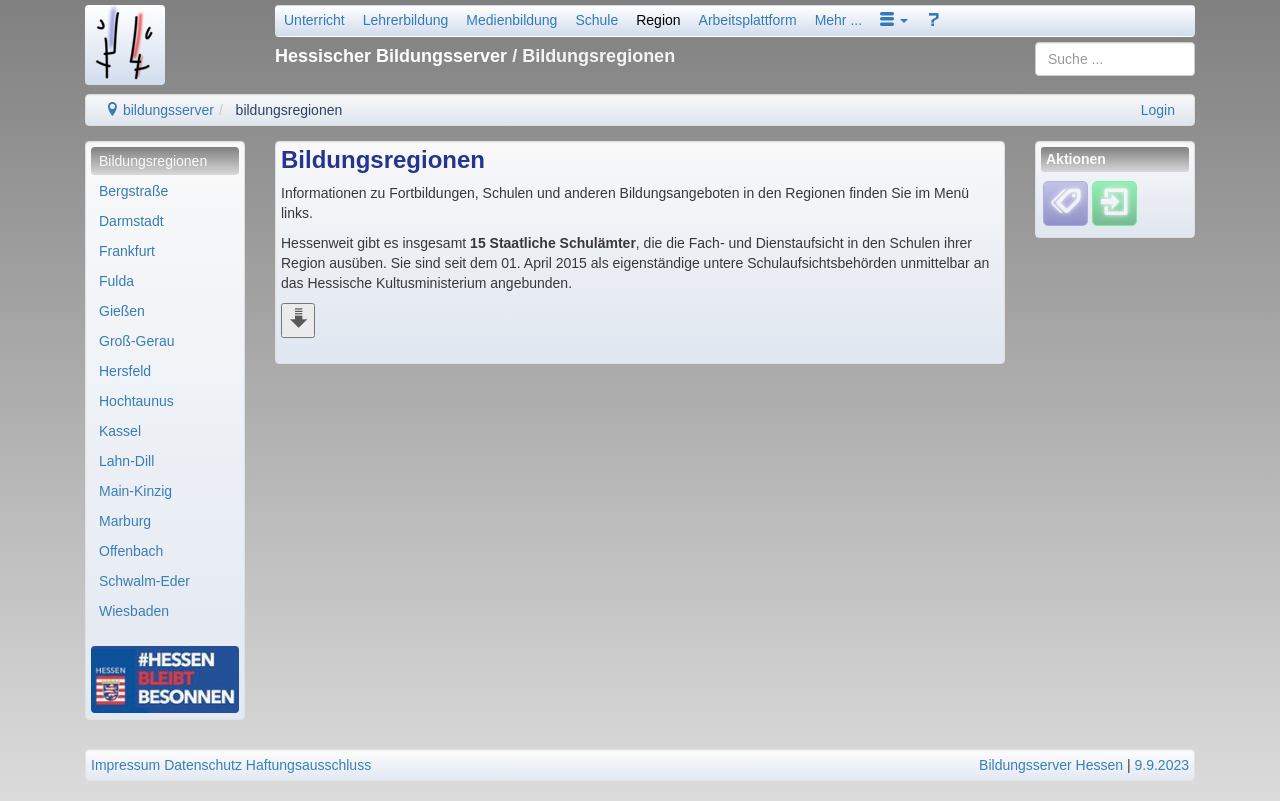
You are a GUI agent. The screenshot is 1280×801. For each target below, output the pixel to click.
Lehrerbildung (406, 20)
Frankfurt (127, 251)
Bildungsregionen (153, 161)
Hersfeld (125, 371)
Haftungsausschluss (308, 765)
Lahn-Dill (126, 461)
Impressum (125, 765)
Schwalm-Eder (144, 581)
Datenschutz (203, 765)
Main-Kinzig (135, 491)
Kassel (120, 431)
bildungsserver (159, 110)
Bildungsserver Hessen (1051, 765)
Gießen (122, 311)
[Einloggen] (1114, 203)
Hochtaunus (136, 401)
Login (1158, 110)
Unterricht (314, 20)
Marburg (125, 521)
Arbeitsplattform (748, 20)
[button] (894, 20)
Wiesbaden (134, 611)
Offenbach (131, 551)
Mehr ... (838, 20)
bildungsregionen (289, 110)
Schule (596, 20)
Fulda (116, 281)
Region (658, 20)
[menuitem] (165, 161)
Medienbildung (511, 20)
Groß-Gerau (136, 341)
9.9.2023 (1162, 765)
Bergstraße (133, 191)
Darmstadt (131, 221)
